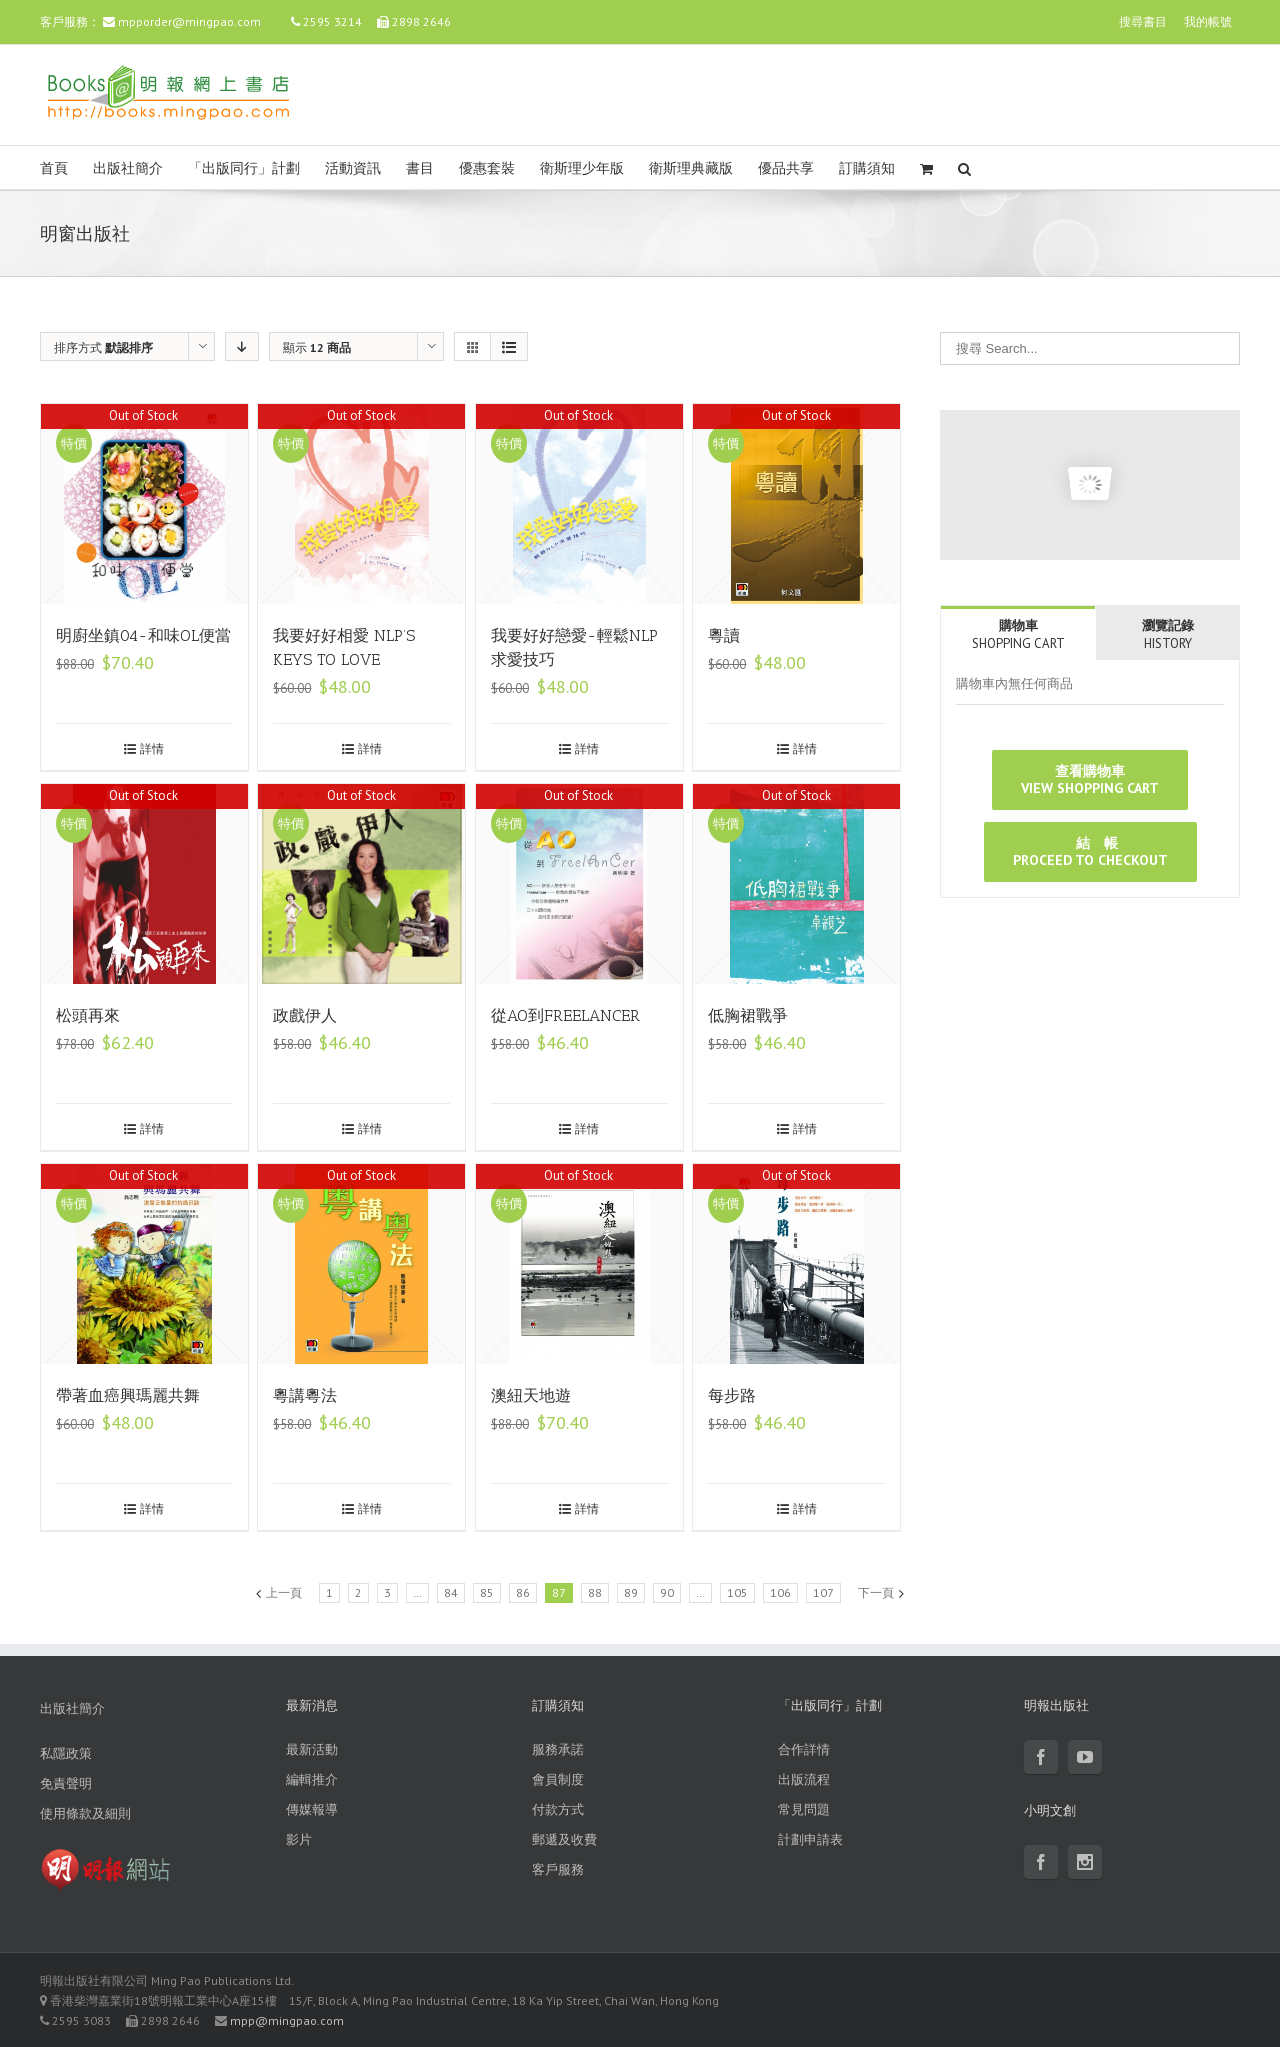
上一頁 (284, 1592)
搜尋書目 (1143, 21)
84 (451, 1592)
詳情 (152, 748)
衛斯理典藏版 (691, 168)
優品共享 (786, 168)
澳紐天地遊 (531, 1395)
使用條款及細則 (85, 1813)
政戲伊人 (305, 1015)
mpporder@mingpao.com (189, 21)
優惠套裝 (487, 168)
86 (523, 1592)
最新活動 (312, 1749)
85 (487, 1592)
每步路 (732, 1395)
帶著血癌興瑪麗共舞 (128, 1395)
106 (780, 1592)
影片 (299, 1839)
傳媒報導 (312, 1809)
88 (595, 1592)
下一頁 (876, 1592)
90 (667, 1592)
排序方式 (103, 347)
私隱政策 (66, 1753)
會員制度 (558, 1779)
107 (823, 1592)
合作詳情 (804, 1749)
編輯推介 (312, 1779)
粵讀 (724, 635)
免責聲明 (66, 1783)
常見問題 (804, 1809)
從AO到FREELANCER (565, 1015)
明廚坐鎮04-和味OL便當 (143, 635)
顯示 (317, 347)
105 (737, 1592)
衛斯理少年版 (582, 168)
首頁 (54, 168)
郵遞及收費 (564, 1839)
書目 (420, 168)
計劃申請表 (810, 1839)
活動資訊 (353, 168)
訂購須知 (867, 168)
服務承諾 (558, 1749)
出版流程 (804, 1779)
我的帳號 (1208, 21)
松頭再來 (88, 1015)
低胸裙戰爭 (748, 1015)
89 (631, 1592)
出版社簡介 (128, 168)
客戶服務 (558, 1869)
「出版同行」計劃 (244, 168)
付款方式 (558, 1809)
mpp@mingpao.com (287, 2020)
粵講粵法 (305, 1395)
